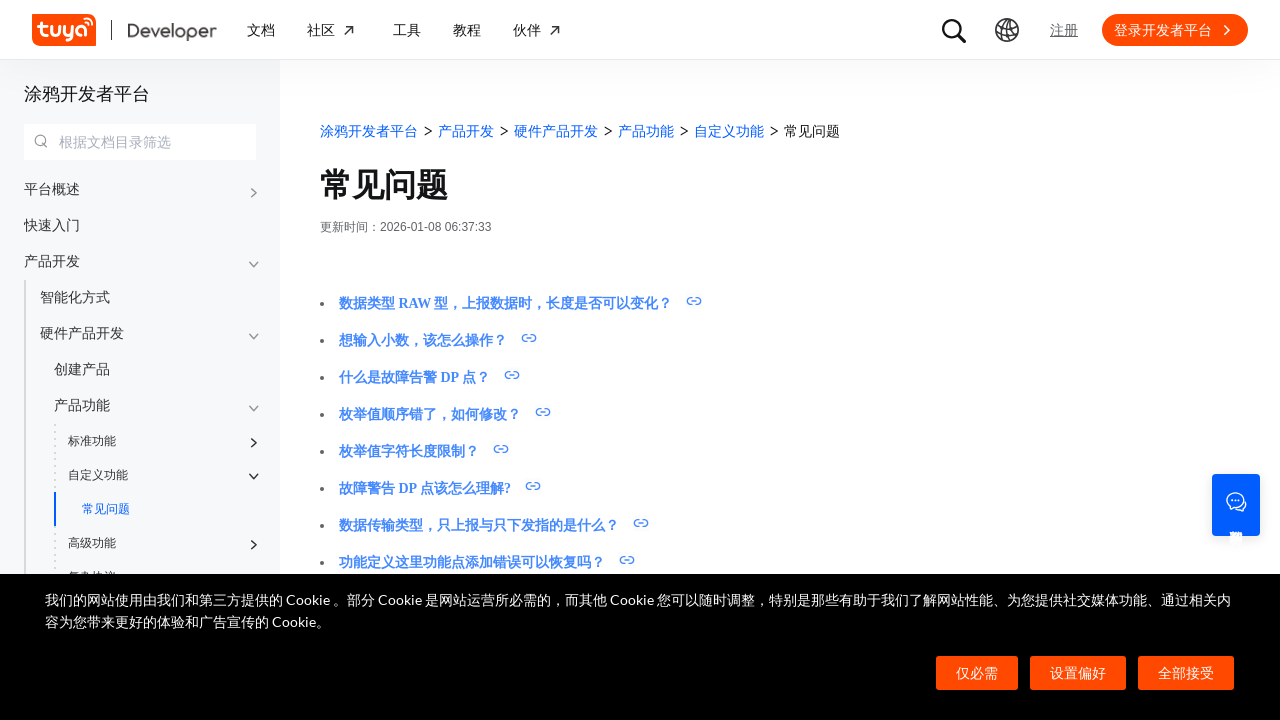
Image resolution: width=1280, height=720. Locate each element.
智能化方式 (75, 297)
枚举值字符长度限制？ (409, 451)
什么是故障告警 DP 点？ (414, 377)
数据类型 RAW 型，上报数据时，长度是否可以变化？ (505, 303)
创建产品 (82, 369)
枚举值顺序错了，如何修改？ (430, 414)
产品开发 (52, 261)
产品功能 (82, 405)
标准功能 (92, 441)
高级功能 (92, 543)
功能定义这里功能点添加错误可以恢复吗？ (472, 562)
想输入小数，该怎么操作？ (423, 340)
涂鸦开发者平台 (87, 94)
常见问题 (106, 509)
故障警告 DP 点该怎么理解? (425, 488)
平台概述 (52, 189)
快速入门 (52, 225)
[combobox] (140, 142)
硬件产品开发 (82, 333)
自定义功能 (98, 475)
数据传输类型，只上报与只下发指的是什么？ (479, 525)
